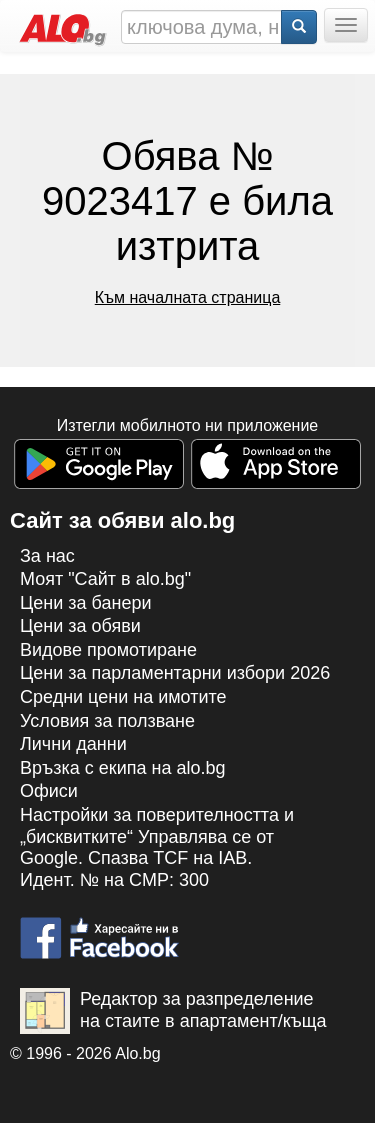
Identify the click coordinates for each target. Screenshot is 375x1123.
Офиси (49, 791)
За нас (47, 556)
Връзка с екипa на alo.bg (123, 768)
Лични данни (73, 744)
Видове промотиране (108, 650)
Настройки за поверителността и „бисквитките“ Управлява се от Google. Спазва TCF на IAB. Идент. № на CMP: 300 (157, 847)
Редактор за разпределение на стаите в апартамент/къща (173, 1011)
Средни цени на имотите (123, 697)
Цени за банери (86, 603)
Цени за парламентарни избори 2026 (175, 673)
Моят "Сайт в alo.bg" (105, 579)
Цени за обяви (80, 626)
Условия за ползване (107, 721)
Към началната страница (188, 297)
